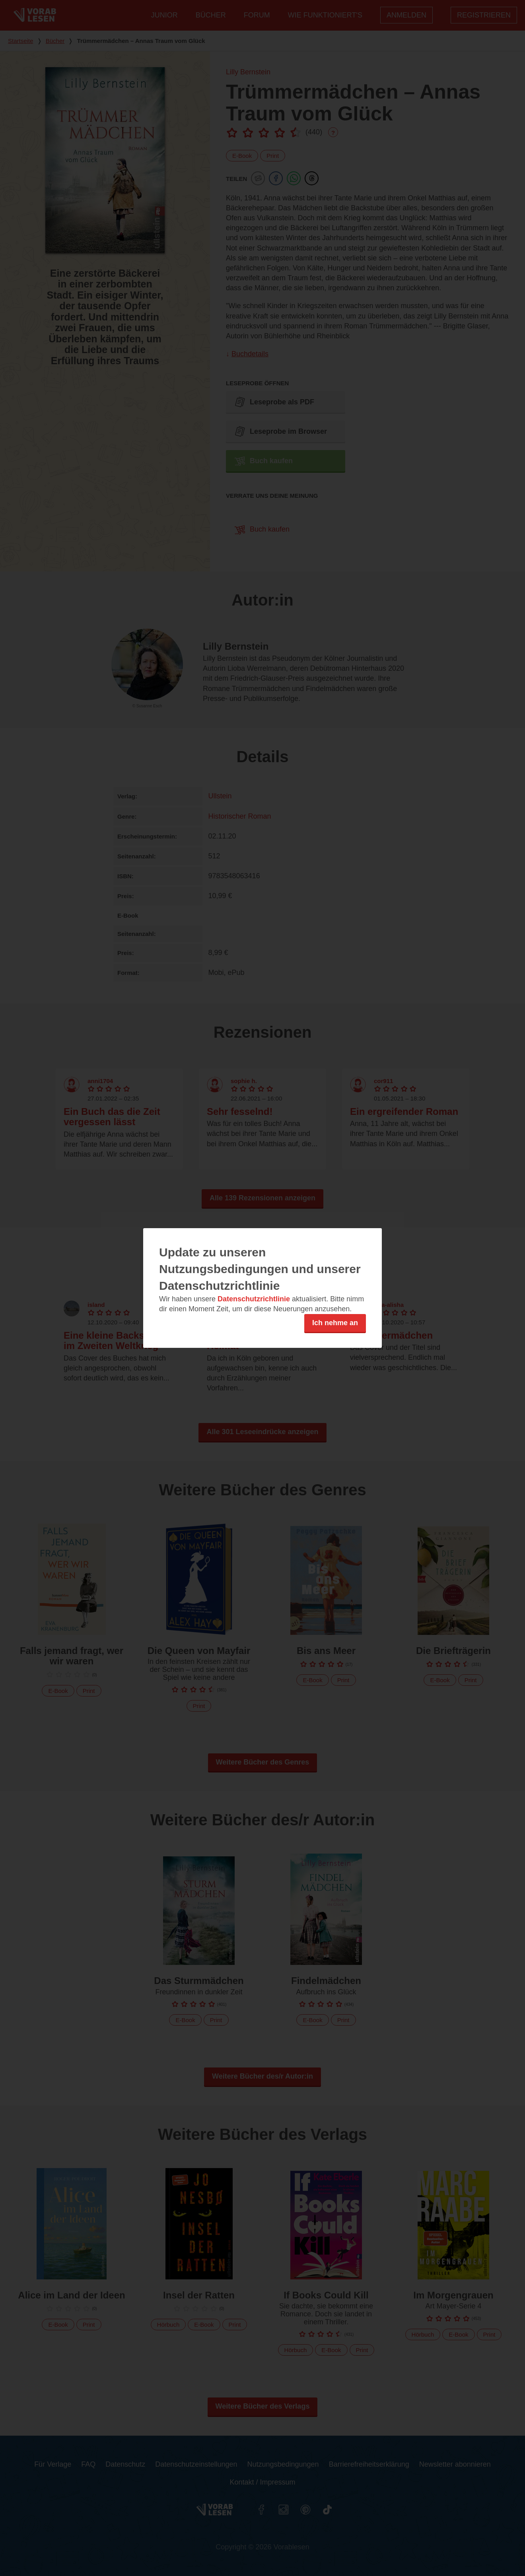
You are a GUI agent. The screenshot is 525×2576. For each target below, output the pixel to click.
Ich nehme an (335, 1323)
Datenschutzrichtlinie (254, 1299)
